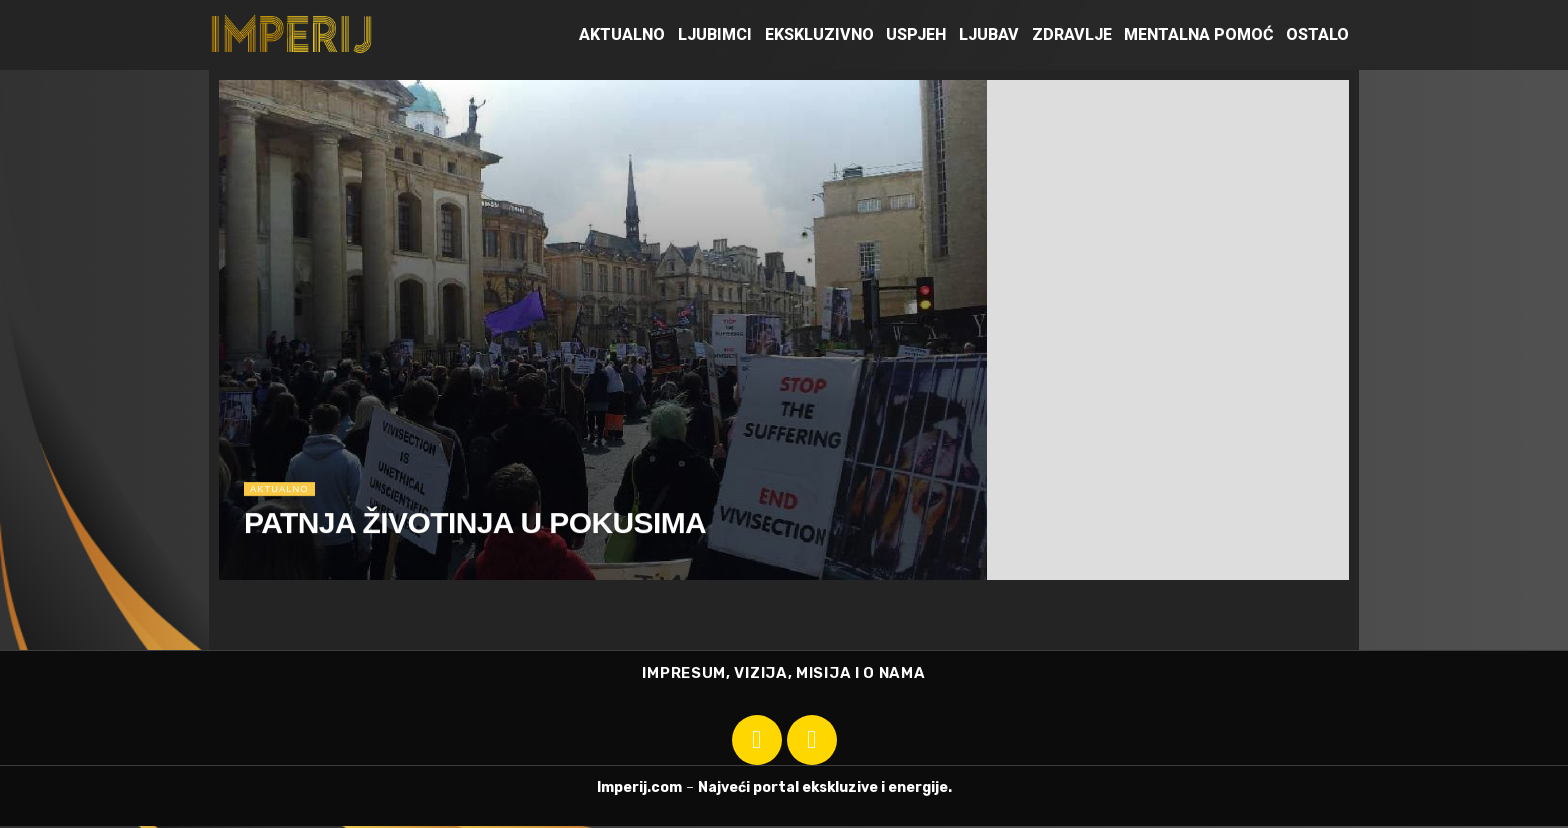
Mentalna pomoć (1198, 34)
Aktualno (622, 34)
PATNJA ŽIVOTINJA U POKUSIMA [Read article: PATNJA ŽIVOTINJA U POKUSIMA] (475, 533)
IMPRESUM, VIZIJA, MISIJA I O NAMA (783, 674)
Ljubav (989, 34)
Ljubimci (715, 34)
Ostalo (1317, 34)
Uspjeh (916, 34)
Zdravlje (1072, 34)
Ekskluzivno (819, 34)
